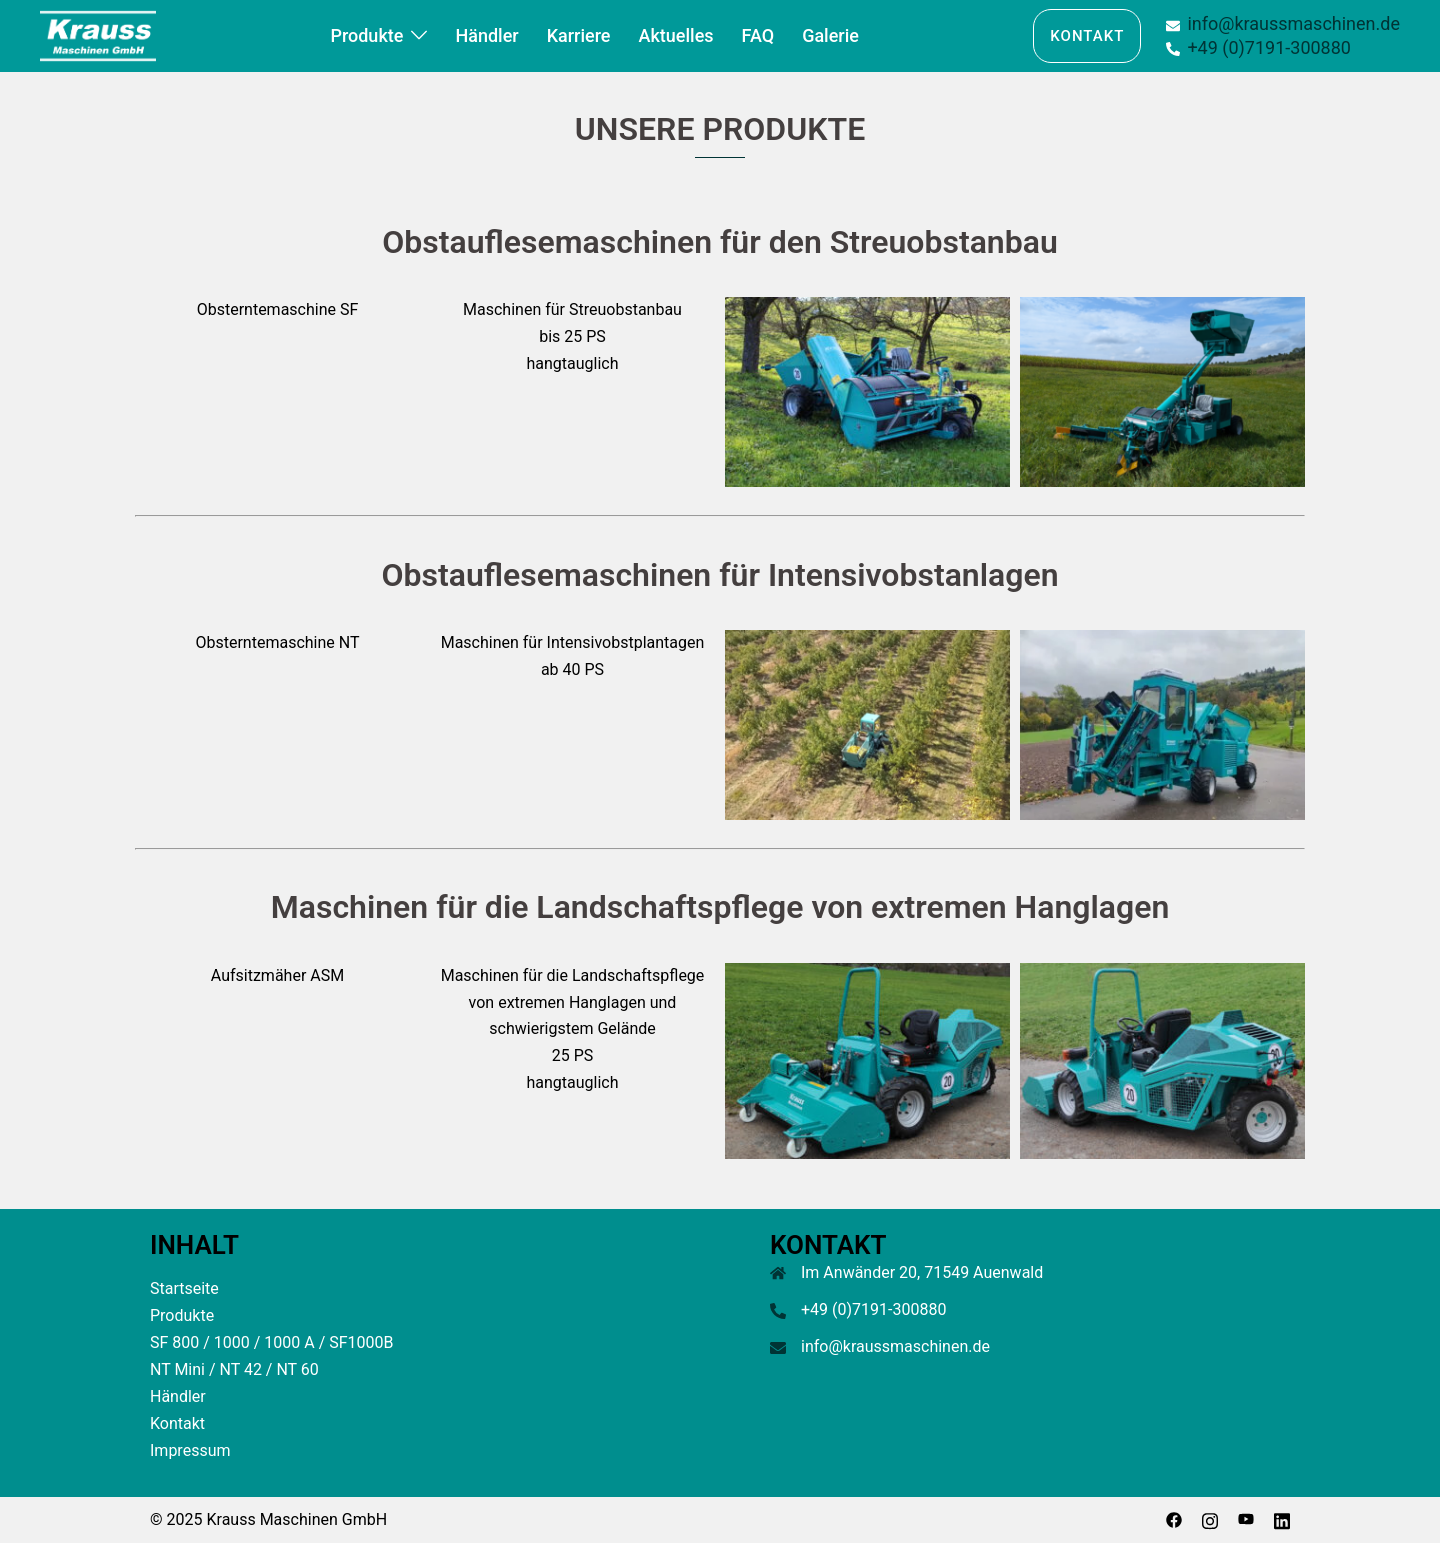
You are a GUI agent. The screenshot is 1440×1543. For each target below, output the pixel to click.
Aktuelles (676, 35)
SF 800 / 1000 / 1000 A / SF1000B (272, 1342)
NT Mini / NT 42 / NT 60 (234, 1369)
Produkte (366, 35)
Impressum (190, 1450)
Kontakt (1087, 36)
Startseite (184, 1288)
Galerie (830, 35)
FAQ (758, 35)
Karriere (579, 35)
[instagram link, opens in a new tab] (1210, 1519)
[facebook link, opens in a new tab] (1174, 1519)
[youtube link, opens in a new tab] (1246, 1519)
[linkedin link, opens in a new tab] (1282, 1519)
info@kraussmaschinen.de (895, 1346)
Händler (486, 35)
